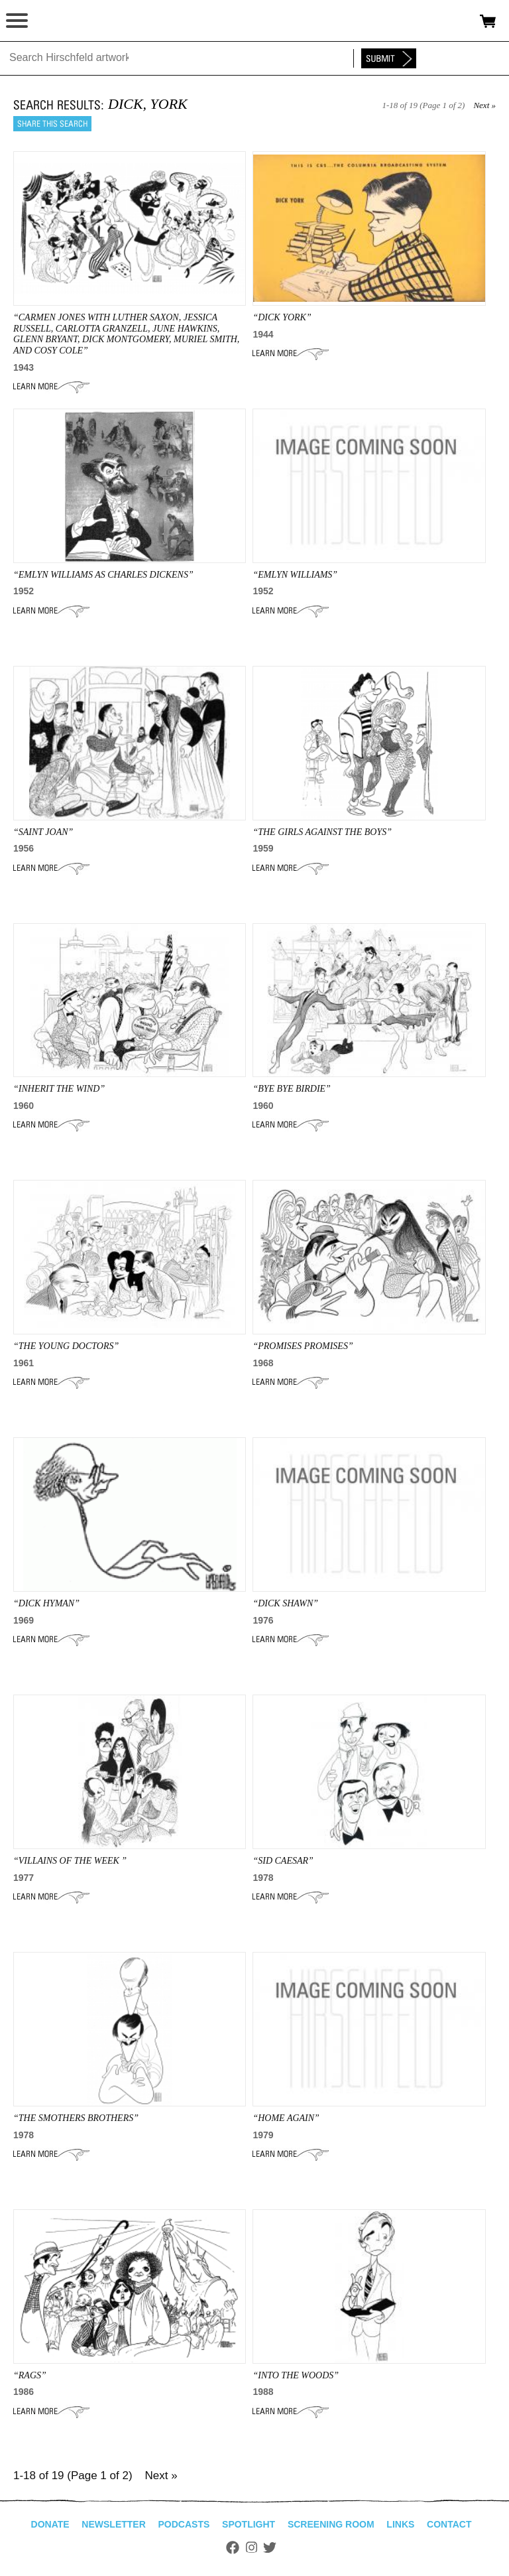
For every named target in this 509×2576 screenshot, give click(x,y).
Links (400, 2524)
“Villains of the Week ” (70, 1861)
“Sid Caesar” (283, 1861)
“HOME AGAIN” (286, 2118)
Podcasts (184, 2524)
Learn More (51, 386)
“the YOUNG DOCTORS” (66, 1346)
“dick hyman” (46, 1603)
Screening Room (331, 2524)
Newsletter (113, 2524)
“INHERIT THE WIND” (59, 1089)
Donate (50, 2524)
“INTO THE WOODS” (296, 2375)
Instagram (251, 2547)
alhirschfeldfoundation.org (56, 21)
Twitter (269, 2547)
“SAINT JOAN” (43, 832)
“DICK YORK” (282, 317)
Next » (484, 105)
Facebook (232, 2547)
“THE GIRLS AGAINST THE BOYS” (322, 832)
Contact (449, 2524)
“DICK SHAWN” (285, 1603)
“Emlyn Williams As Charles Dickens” (103, 575)
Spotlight (248, 2524)
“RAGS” (29, 2375)
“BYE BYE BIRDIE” (291, 1089)
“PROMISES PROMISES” (303, 1346)
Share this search (52, 123)
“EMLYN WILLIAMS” (295, 575)
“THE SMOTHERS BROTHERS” (76, 2118)
